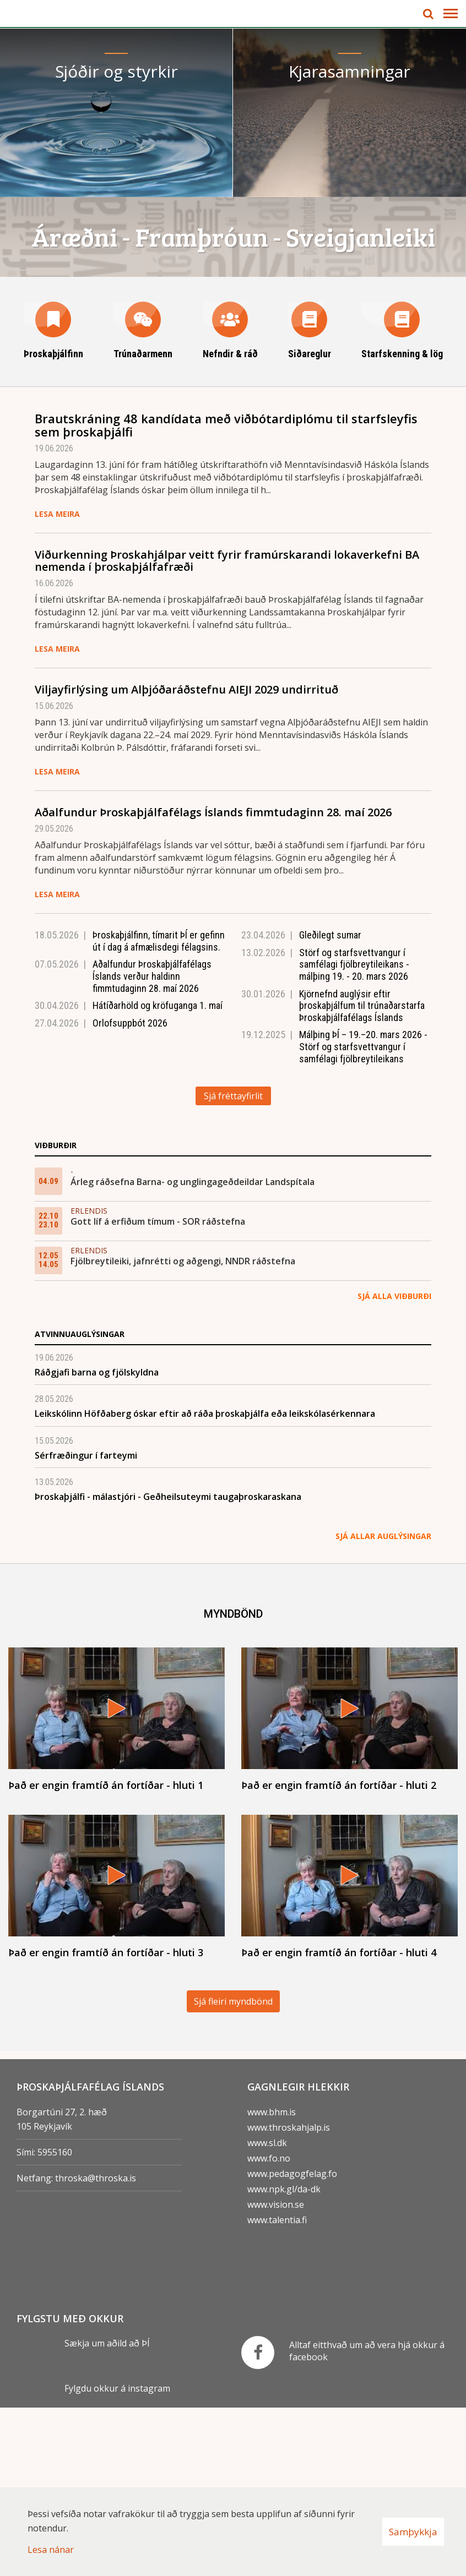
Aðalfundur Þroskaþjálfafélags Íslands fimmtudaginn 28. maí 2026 (213, 980)
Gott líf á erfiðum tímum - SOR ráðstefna (158, 1389)
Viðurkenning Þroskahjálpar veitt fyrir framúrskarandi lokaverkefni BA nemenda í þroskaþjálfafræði (227, 729)
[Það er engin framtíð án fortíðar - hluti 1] (116, 1888)
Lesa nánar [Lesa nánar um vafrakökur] (51, 2550)
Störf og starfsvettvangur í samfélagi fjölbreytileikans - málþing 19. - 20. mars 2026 (354, 1132)
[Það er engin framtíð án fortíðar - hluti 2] (349, 1888)
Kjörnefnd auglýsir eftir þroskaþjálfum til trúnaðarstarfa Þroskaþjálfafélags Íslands (362, 1173)
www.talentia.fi (277, 2388)
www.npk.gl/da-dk (284, 2357)
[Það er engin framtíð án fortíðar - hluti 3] (116, 2054)
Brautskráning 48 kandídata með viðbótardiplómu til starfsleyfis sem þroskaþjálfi (226, 593)
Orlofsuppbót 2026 (130, 1191)
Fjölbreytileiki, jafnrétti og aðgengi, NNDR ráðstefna (183, 1429)
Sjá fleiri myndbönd (233, 2169)
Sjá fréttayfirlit (233, 1264)
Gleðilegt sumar (330, 1103)
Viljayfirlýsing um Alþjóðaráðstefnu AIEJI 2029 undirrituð (186, 857)
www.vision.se (275, 2372)
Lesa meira (57, 682)
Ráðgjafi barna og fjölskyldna (97, 1540)
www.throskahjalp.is (288, 2295)
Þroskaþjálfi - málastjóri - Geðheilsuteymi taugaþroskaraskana (168, 1665)
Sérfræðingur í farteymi (86, 1623)
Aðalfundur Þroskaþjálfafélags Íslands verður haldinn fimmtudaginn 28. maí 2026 (152, 1144)
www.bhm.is (271, 2280)
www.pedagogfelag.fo (292, 2341)
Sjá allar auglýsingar (383, 1704)
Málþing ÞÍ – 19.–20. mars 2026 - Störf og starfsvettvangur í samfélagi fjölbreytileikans (363, 1214)
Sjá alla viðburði (394, 1464)
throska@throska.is (95, 2346)
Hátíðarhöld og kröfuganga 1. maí (158, 1174)
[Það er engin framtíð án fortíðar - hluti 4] (349, 2054)
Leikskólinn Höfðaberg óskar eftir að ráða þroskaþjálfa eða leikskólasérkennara (205, 1582)
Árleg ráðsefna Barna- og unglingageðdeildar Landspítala (193, 1350)
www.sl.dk (267, 2311)
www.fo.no (268, 2326)
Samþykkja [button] (413, 2531)
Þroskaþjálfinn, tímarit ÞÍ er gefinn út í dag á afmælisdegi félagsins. (159, 1109)
